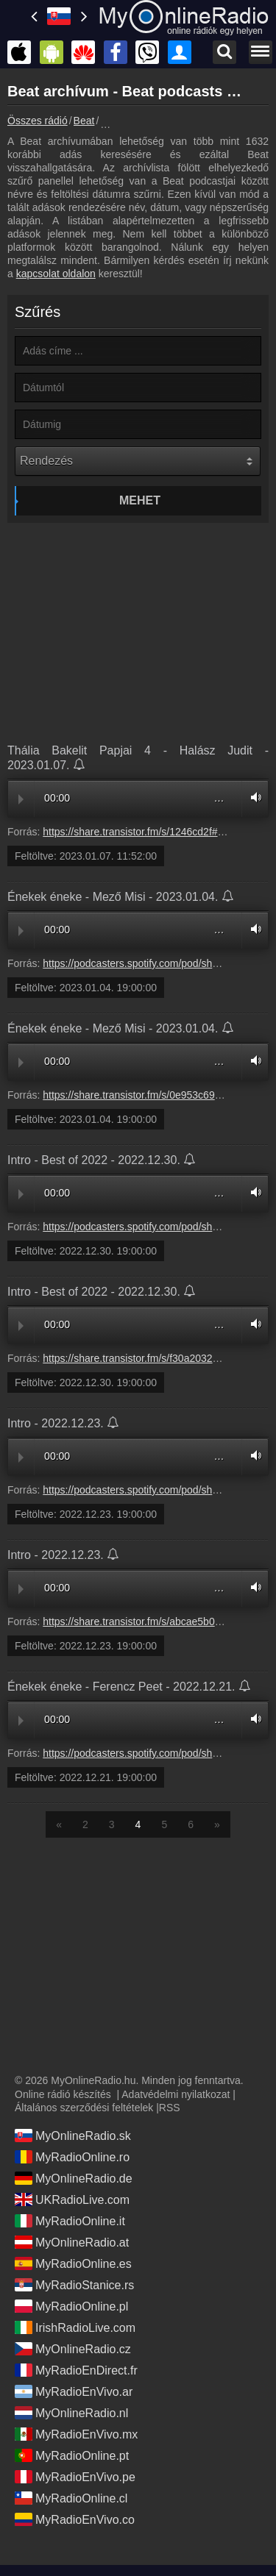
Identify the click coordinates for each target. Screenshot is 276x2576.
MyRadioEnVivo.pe (75, 2476)
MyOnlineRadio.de (73, 2178)
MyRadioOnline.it (70, 2220)
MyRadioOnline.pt (72, 2455)
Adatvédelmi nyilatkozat (175, 2094)
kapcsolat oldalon (56, 273)
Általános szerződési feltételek (84, 2107)
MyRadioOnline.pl (71, 2306)
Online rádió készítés (63, 2094)
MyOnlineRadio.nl (71, 2412)
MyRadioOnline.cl (71, 2498)
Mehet (139, 500)
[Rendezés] (137, 461)
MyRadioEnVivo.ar (73, 2391)
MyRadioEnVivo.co (75, 2519)
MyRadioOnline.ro (72, 2156)
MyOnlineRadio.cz (73, 2348)
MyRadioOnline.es (73, 2263)
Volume (252, 797)
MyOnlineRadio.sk (73, 2135)
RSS (169, 2107)
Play (21, 799)
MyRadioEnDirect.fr (76, 2370)
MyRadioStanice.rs (74, 2284)
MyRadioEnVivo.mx (76, 2434)
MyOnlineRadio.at (72, 2242)
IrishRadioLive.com (75, 2327)
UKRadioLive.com (72, 2199)
